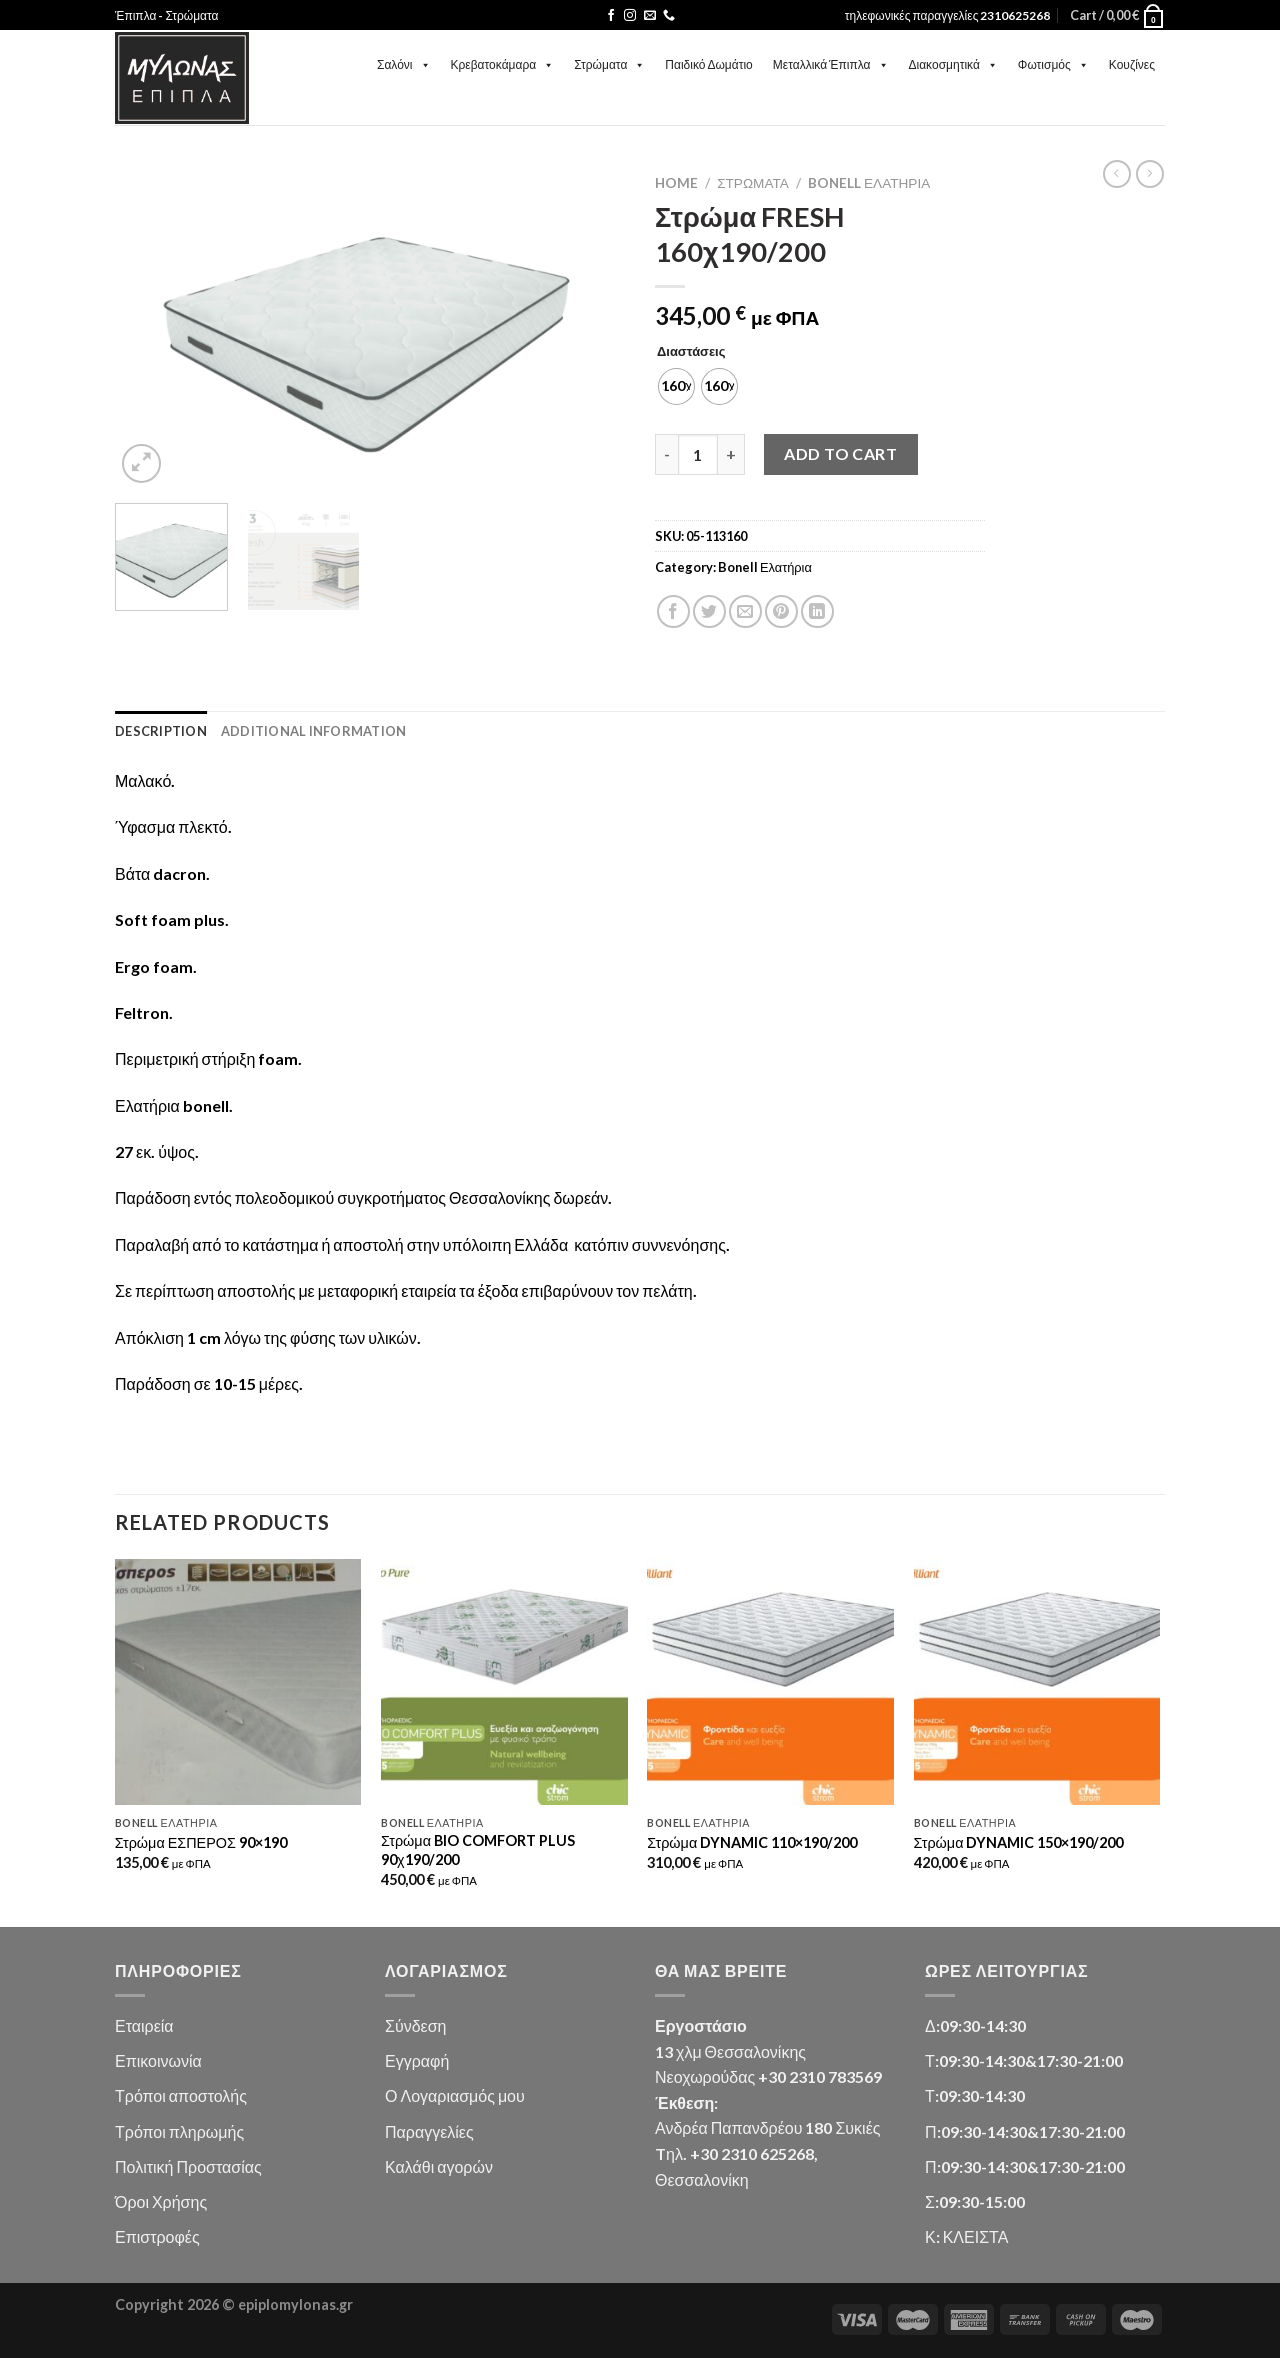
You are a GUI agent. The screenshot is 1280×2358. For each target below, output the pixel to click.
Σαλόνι (404, 64)
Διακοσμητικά (953, 64)
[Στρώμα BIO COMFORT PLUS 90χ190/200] (504, 1682)
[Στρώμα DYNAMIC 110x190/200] (770, 1682)
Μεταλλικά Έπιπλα (831, 64)
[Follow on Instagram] (630, 16)
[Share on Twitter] (709, 611)
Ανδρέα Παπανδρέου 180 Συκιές (767, 2127)
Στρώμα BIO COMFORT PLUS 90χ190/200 (478, 1850)
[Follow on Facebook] (611, 16)
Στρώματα (609, 64)
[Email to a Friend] (745, 611)
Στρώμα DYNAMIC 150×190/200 (1019, 1842)
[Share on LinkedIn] (817, 611)
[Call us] (669, 16)
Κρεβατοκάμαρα (503, 64)
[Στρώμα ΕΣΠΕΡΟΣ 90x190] (238, 1682)
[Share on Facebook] (673, 611)
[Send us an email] (650, 16)
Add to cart (840, 453)
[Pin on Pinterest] (781, 611)
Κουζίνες (1132, 64)
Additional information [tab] (314, 731)
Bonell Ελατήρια (869, 183)
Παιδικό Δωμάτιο (708, 64)
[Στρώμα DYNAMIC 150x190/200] (1037, 1682)
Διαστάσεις (691, 352)
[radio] (676, 386)
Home (676, 183)
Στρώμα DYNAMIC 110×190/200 (752, 1842)
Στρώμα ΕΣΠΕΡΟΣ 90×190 (201, 1842)
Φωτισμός (1053, 64)
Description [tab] (161, 731)
